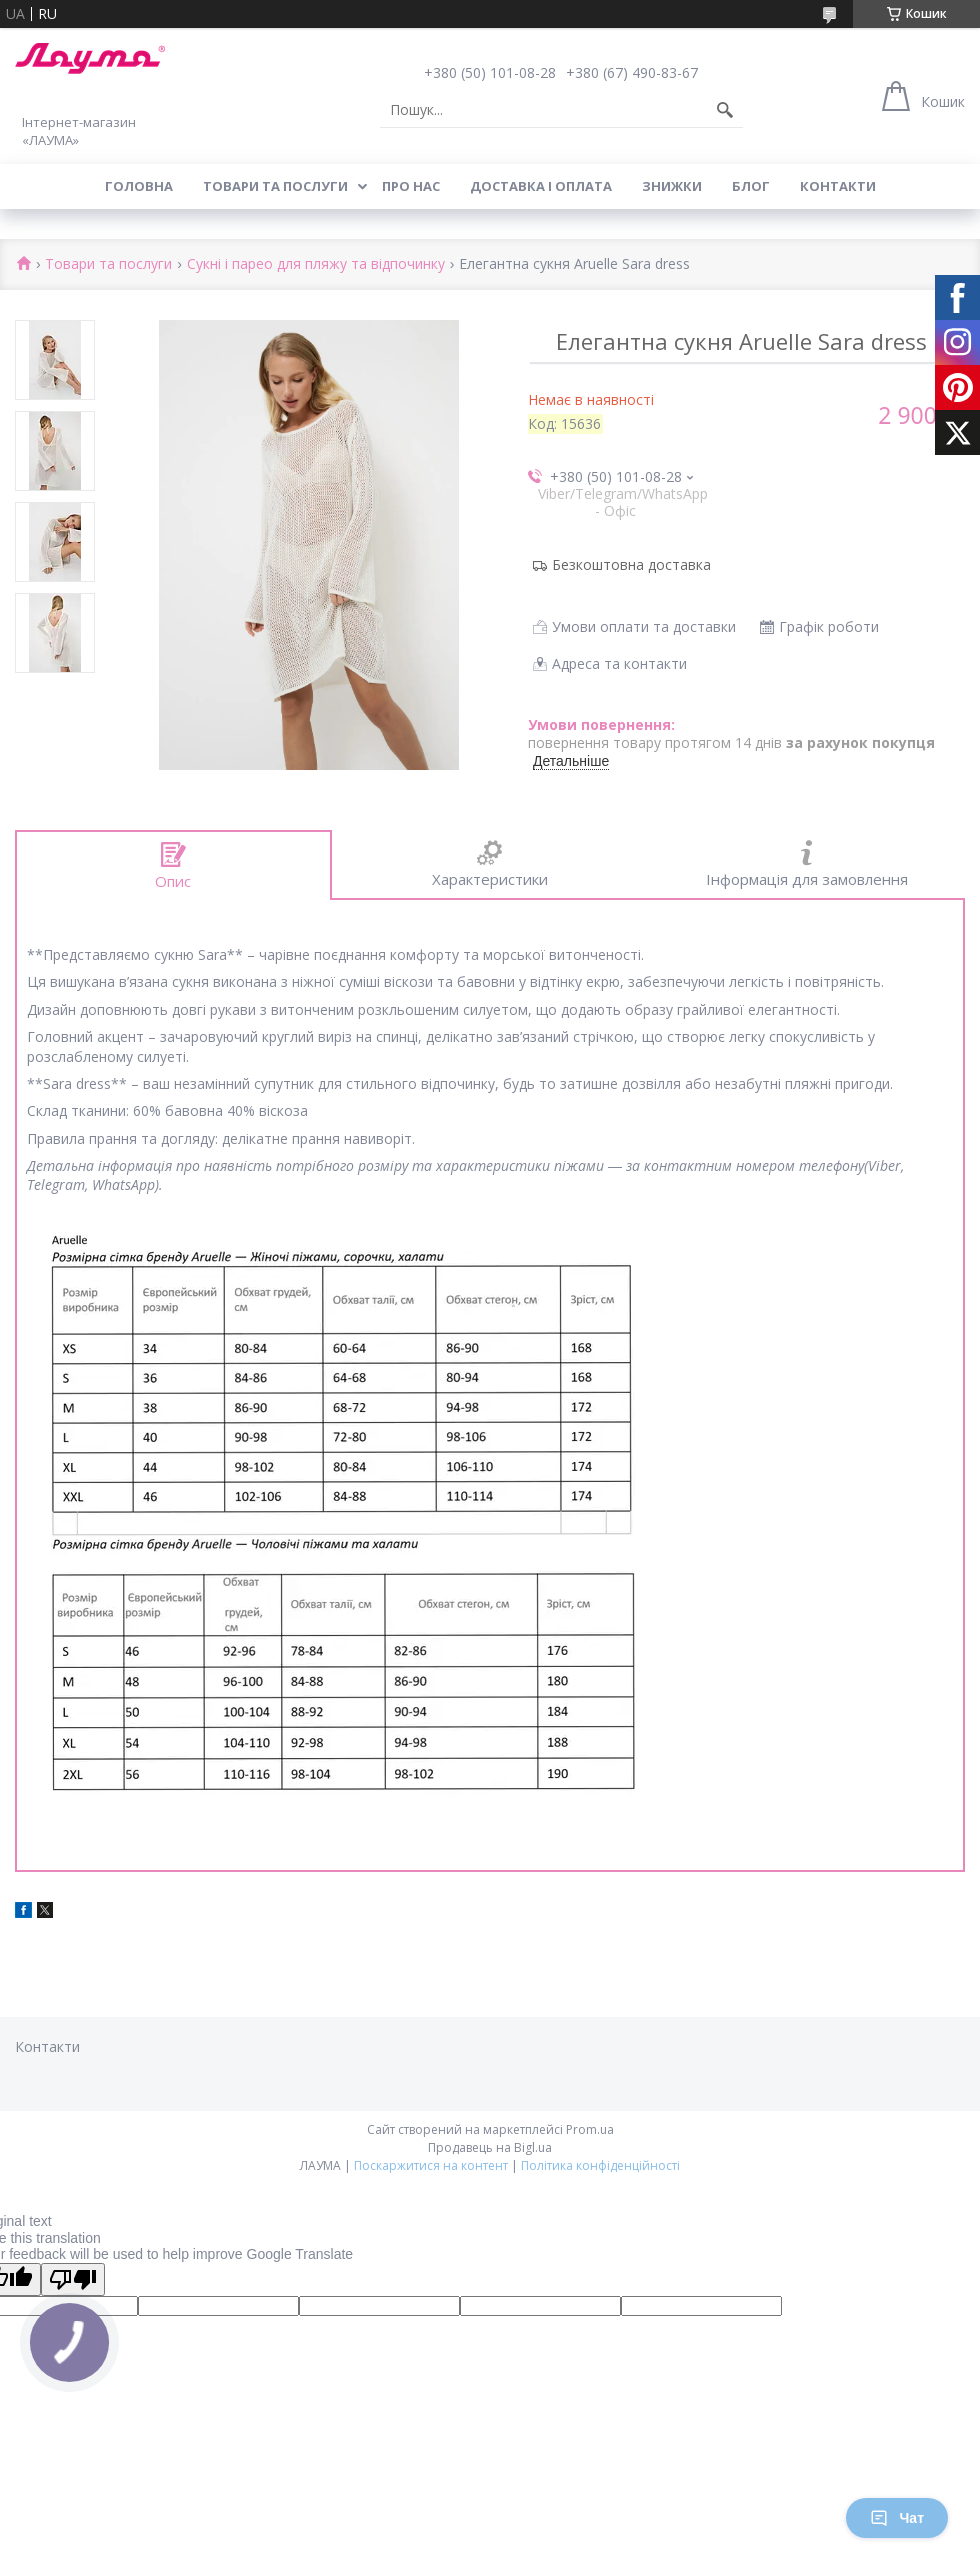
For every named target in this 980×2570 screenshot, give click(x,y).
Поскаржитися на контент (431, 2165)
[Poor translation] (73, 2279)
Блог (751, 186)
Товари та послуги (275, 186)
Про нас (411, 186)
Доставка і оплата (541, 186)
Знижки (672, 186)
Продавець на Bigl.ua (490, 2147)
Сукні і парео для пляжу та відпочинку (316, 264)
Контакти (838, 186)
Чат (897, 2518)
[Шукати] (725, 110)
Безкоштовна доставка (631, 564)
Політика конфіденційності (600, 2165)
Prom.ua (590, 2129)
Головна (139, 186)
